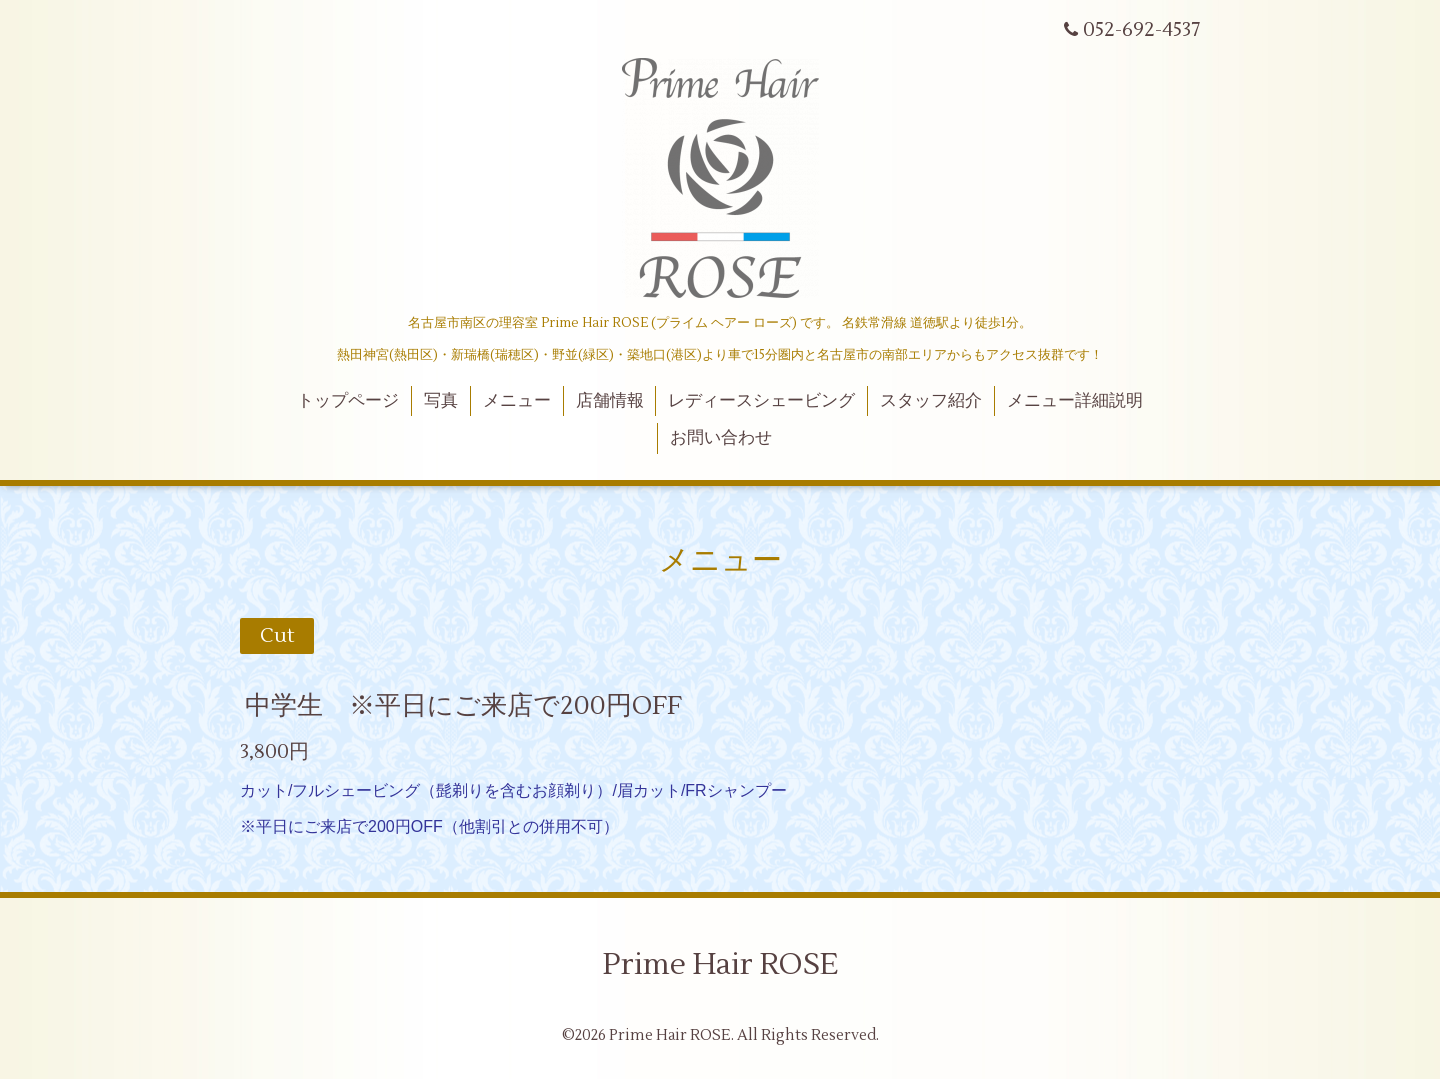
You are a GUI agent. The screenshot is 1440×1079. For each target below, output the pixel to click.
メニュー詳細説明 (1075, 401)
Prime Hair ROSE (720, 964)
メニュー (517, 401)
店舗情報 (610, 401)
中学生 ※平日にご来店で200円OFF (463, 705)
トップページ (348, 401)
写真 (441, 401)
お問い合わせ (721, 438)
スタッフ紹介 (931, 401)
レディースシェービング (761, 401)
